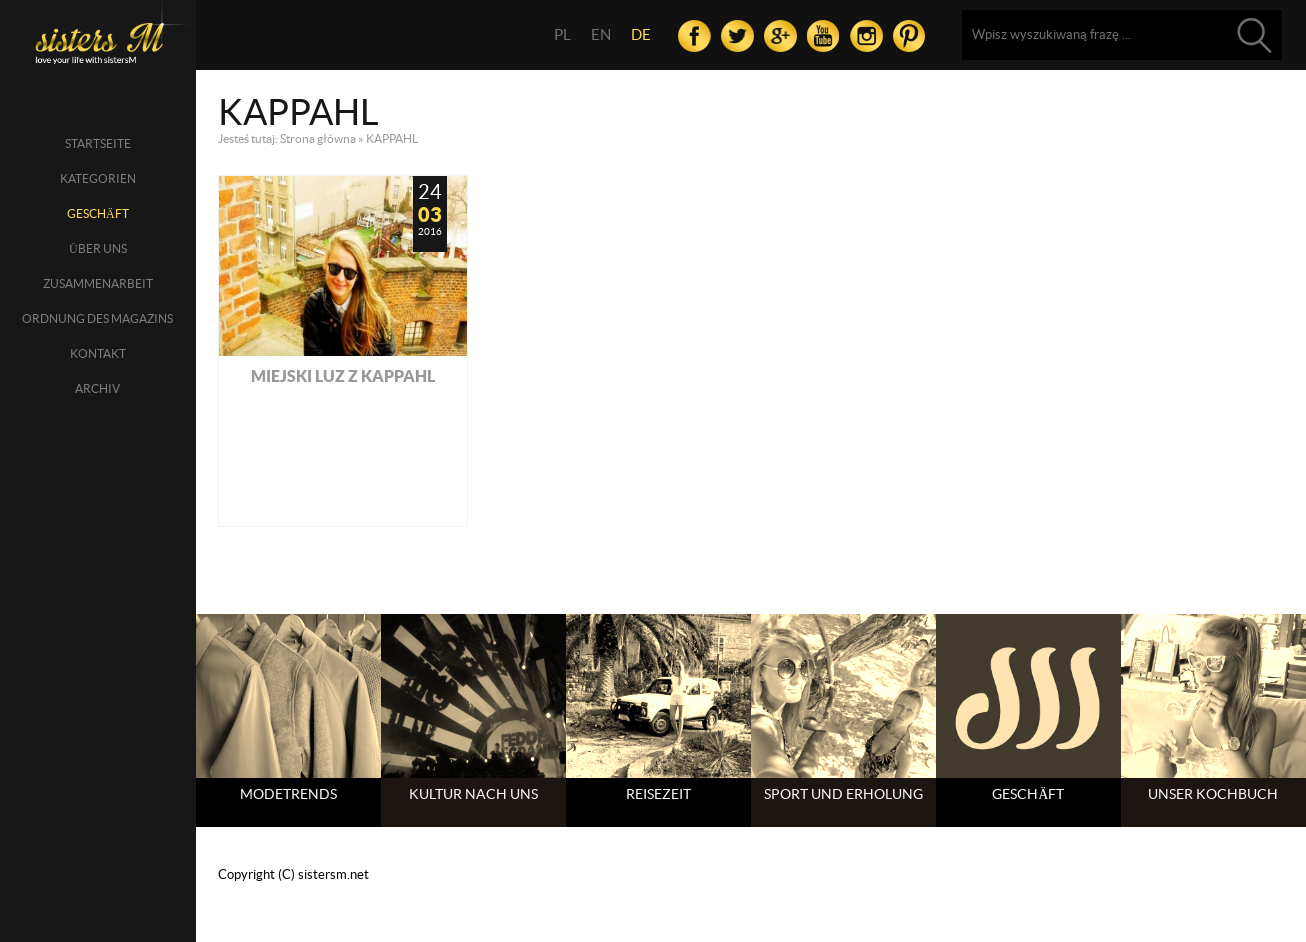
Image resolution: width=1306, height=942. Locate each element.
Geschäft (98, 213)
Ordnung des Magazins (97, 318)
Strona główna (318, 138)
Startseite (98, 143)
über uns (98, 248)
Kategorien (98, 178)
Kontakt (98, 353)
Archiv (97, 388)
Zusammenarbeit (98, 283)
